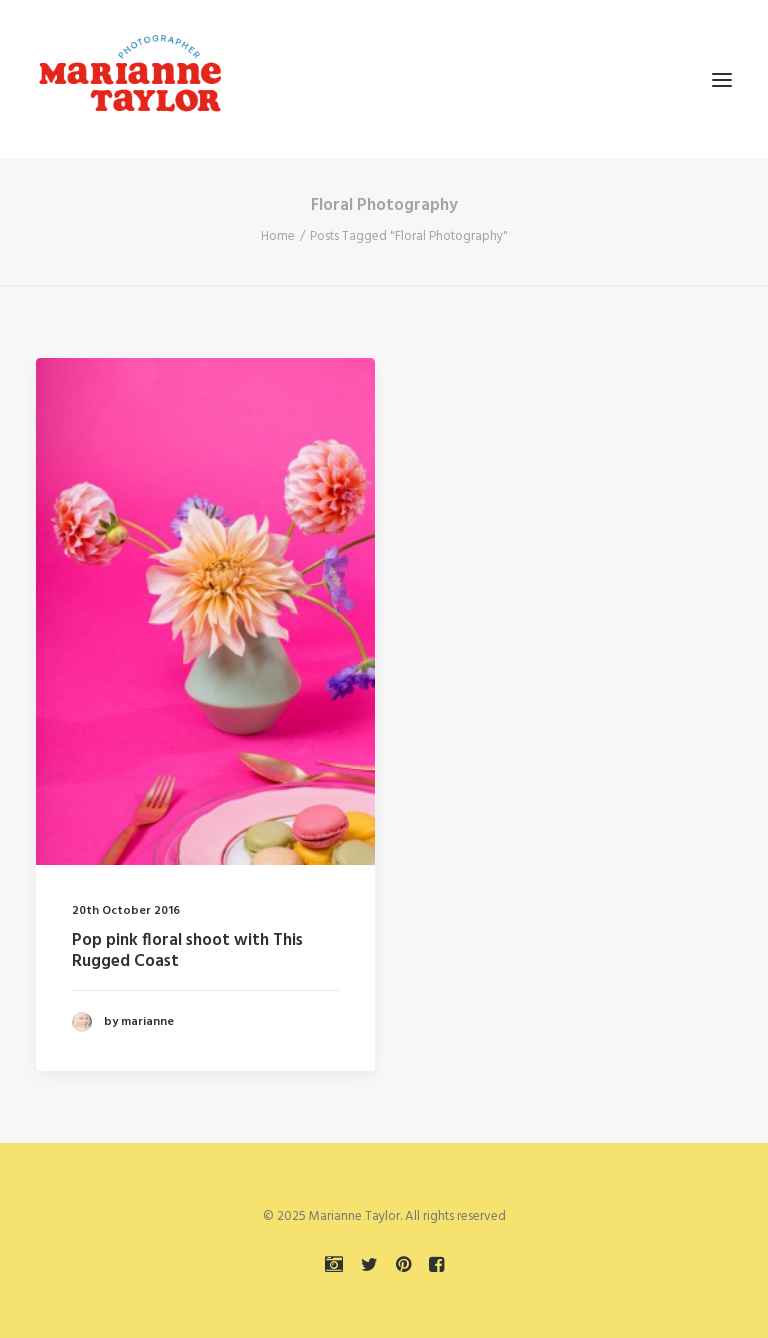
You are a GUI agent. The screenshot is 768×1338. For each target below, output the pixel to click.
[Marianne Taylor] (130, 79)
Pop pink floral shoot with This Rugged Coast (187, 950)
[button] (722, 79)
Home (278, 236)
